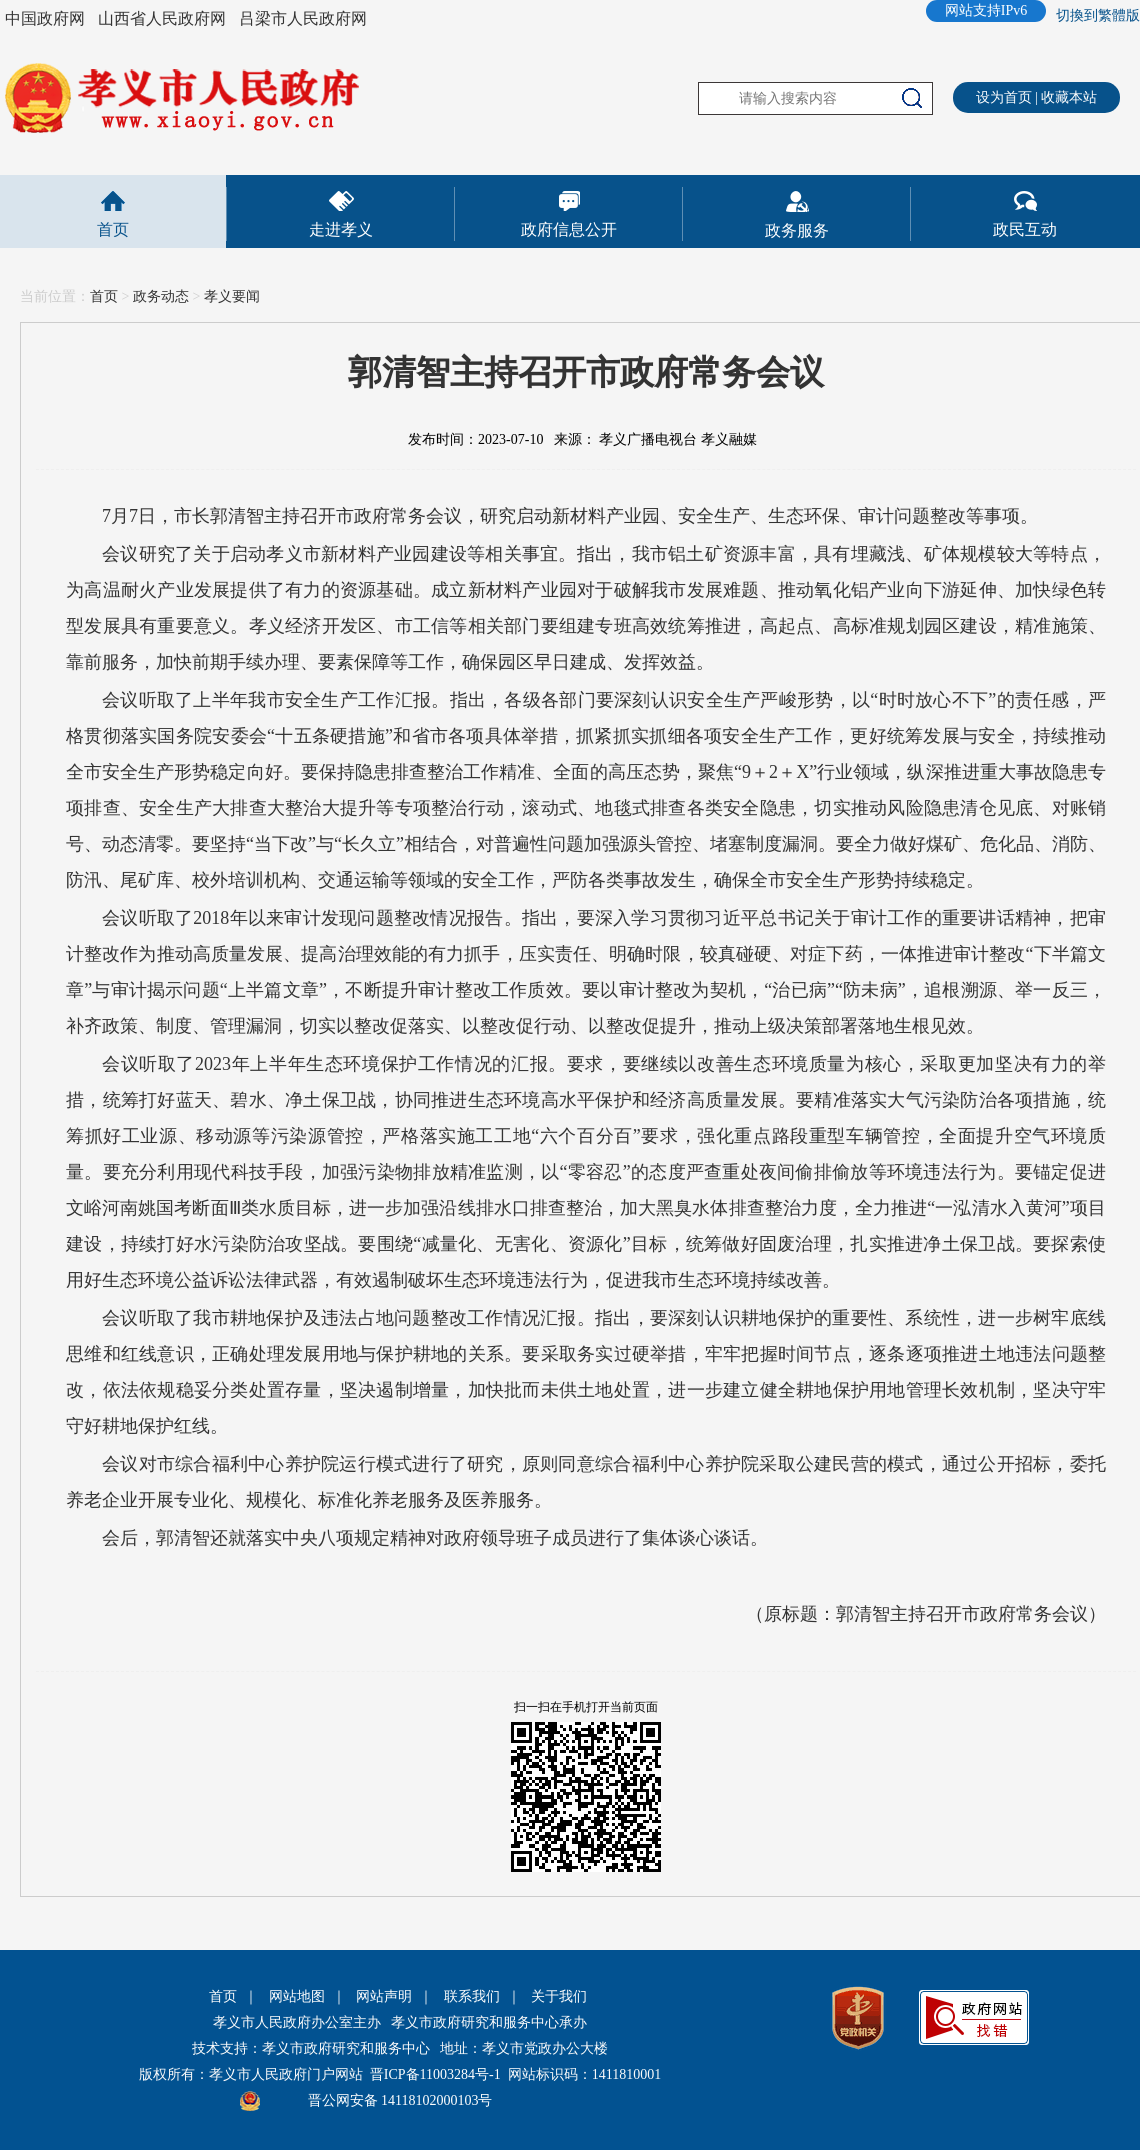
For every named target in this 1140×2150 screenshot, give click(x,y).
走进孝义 (341, 229)
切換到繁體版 (1098, 15)
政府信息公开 (569, 229)
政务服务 (797, 230)
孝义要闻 (232, 296)
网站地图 (297, 1996)
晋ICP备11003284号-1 (435, 2074)
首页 (113, 229)
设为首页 (1004, 97)
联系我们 (472, 1996)
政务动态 (161, 296)
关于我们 (559, 1996)
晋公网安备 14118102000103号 (400, 2100)
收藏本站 (1069, 97)
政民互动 (1025, 229)
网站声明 (384, 1996)
